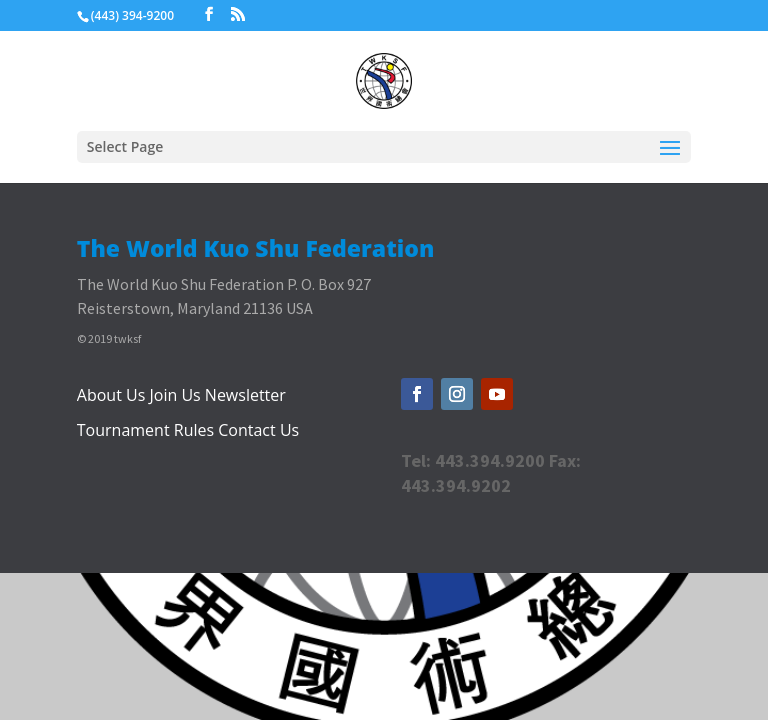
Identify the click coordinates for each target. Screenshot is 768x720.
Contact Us (258, 430)
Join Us (174, 395)
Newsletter (245, 395)
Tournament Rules (145, 430)
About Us (111, 395)
